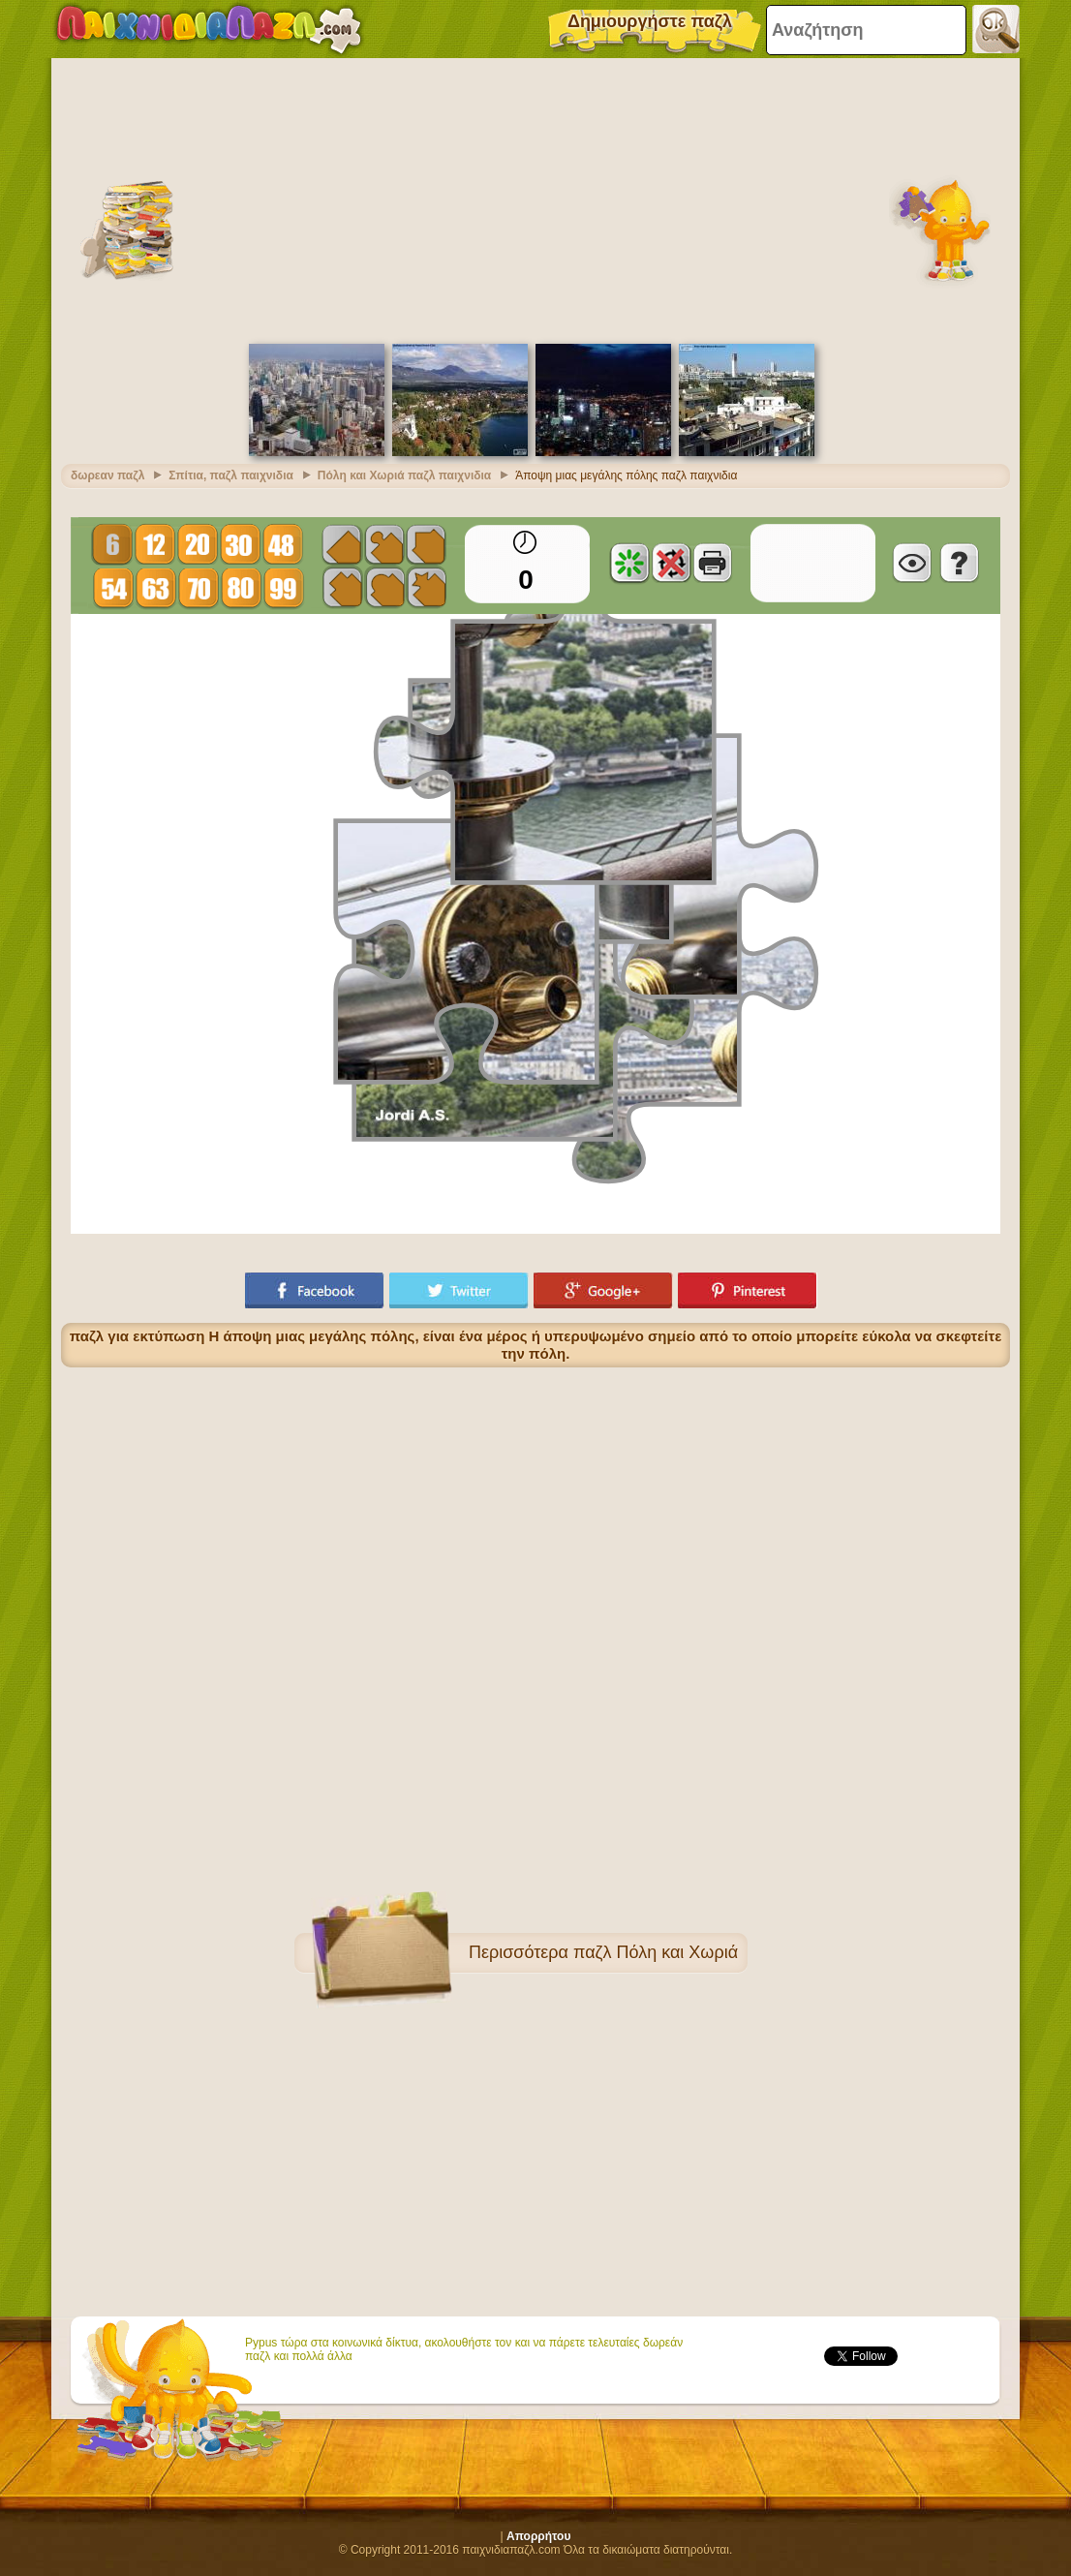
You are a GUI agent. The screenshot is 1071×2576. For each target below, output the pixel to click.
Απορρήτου (538, 2536)
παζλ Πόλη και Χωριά (655, 1952)
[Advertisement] (535, 198)
